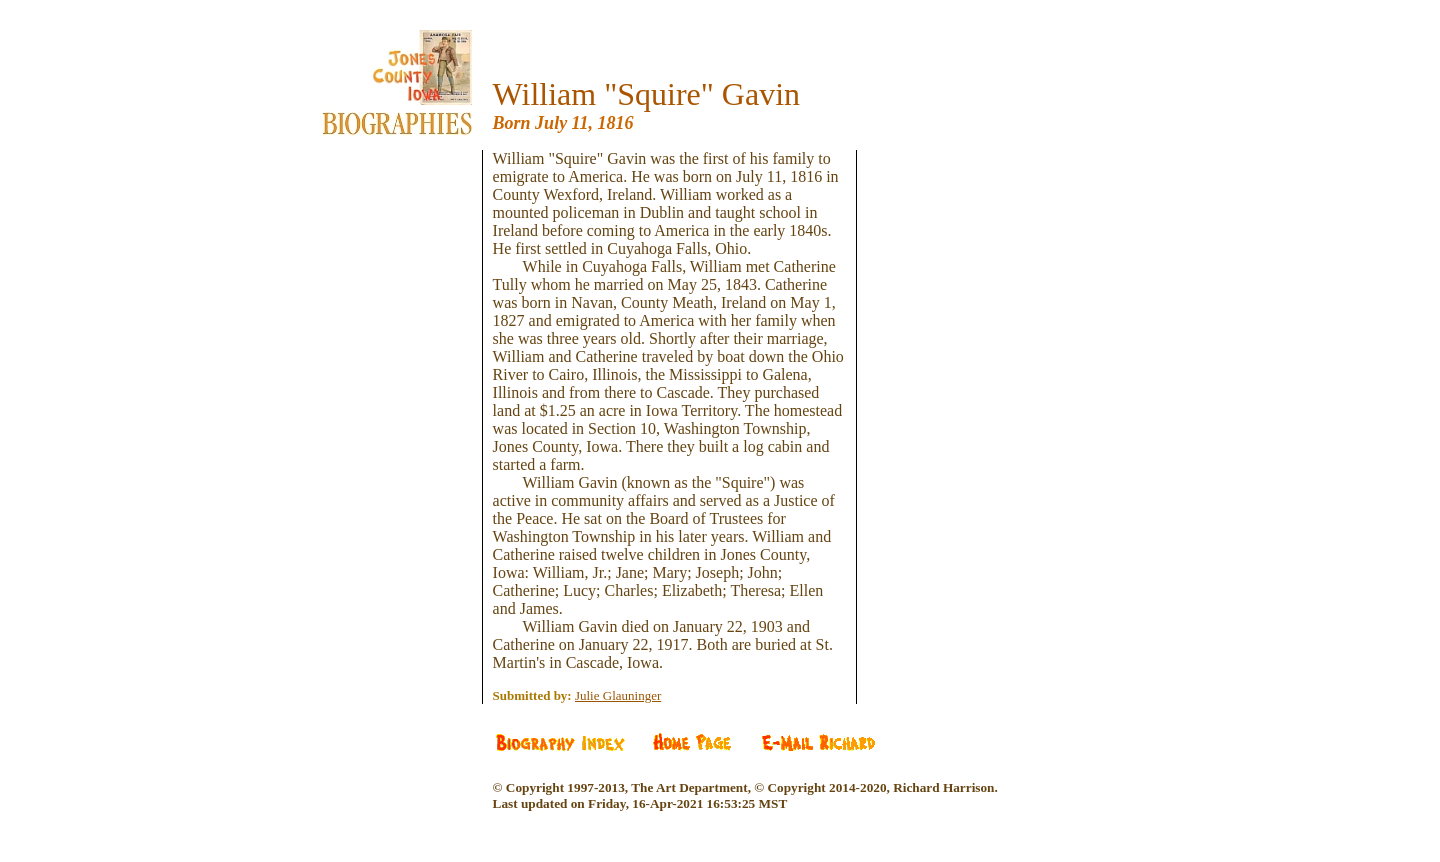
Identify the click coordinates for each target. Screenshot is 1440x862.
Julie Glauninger (618, 695)
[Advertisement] (412, 270)
